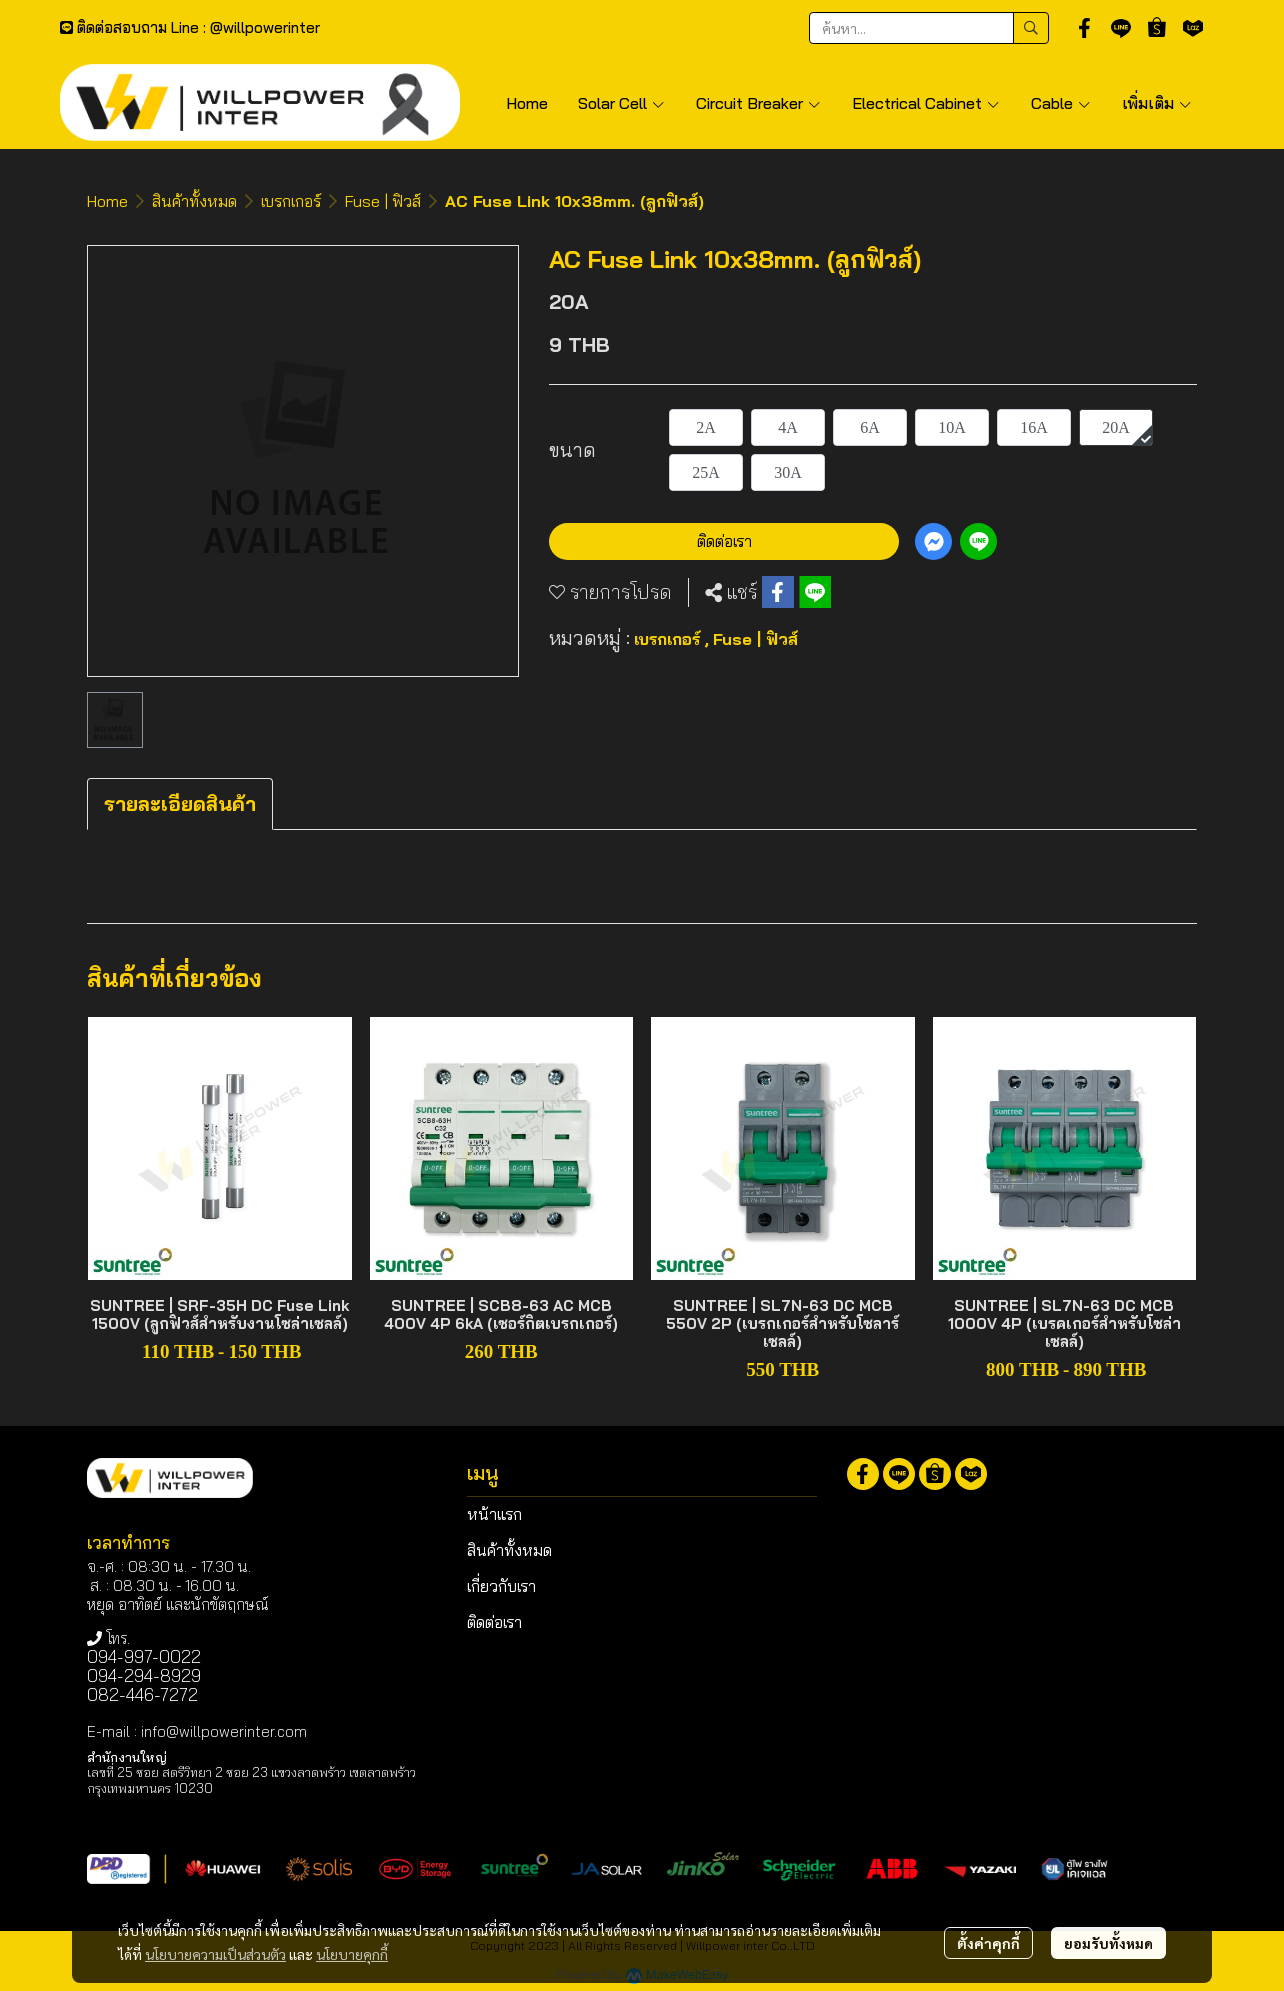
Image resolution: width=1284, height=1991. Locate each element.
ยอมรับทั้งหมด (1108, 1943)
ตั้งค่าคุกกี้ (988, 1943)
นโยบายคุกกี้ (352, 1954)
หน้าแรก (494, 1514)
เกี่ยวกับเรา (501, 1586)
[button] (929, 28)
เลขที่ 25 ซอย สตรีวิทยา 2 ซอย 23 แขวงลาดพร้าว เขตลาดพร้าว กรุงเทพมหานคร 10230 (251, 1779)
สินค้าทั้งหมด (194, 201)
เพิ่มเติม (1157, 103)
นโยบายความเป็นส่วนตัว (215, 1954)
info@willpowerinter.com (224, 1731)
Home (107, 201)
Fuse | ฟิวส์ (383, 201)
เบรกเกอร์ (291, 201)
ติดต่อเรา (724, 541)
